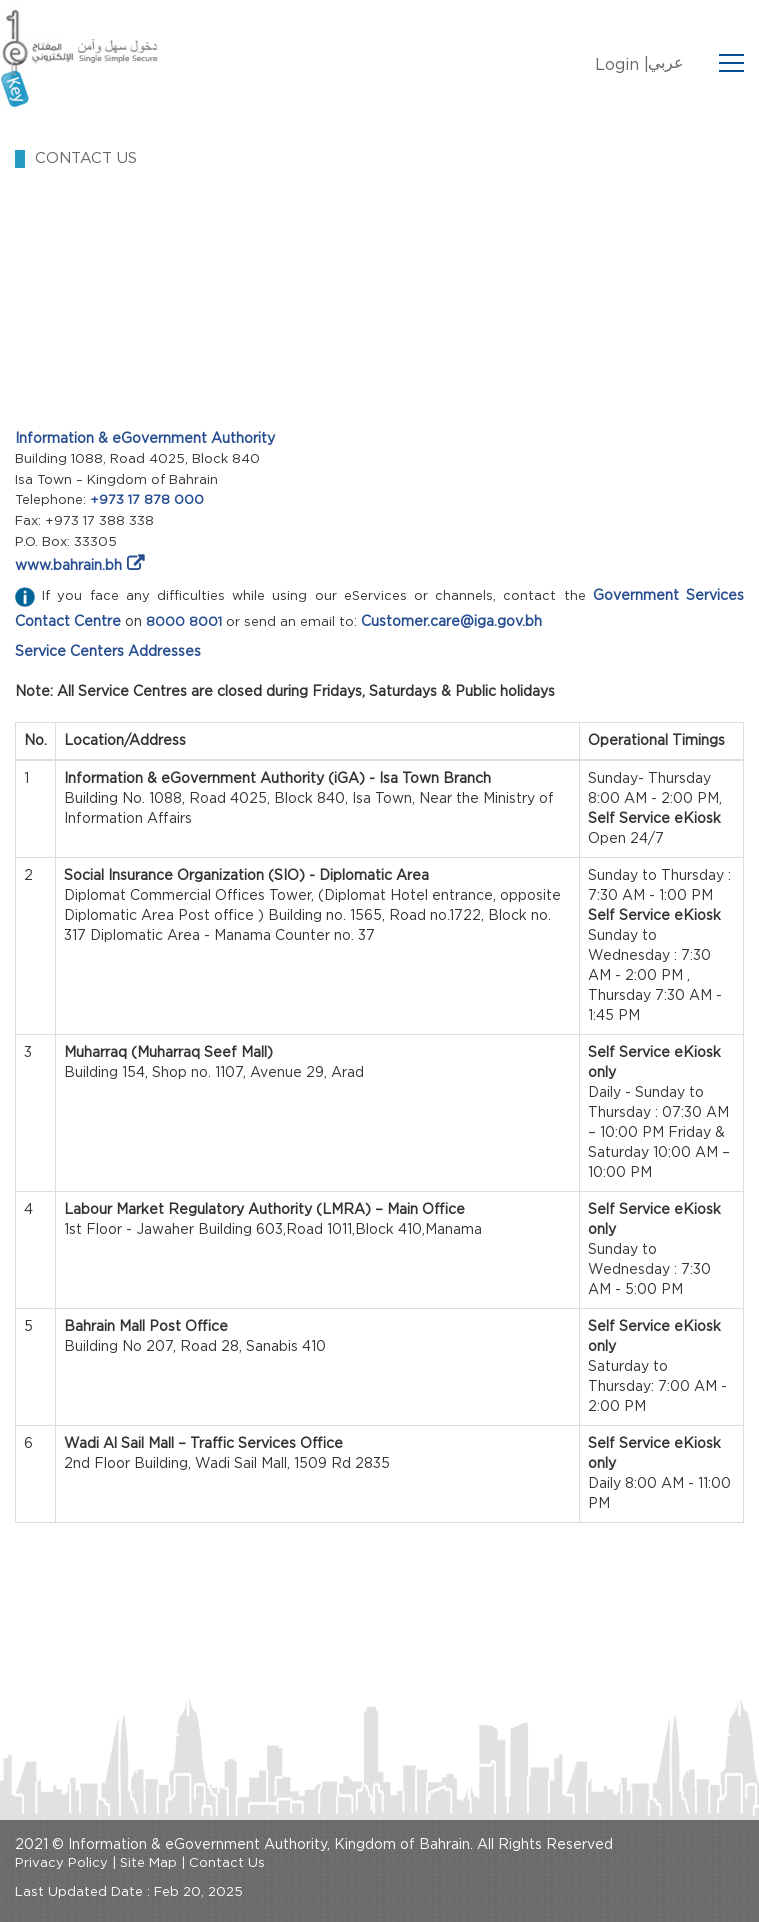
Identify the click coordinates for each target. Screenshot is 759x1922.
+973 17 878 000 (147, 500)
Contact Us (227, 1863)
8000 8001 (184, 622)
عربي (666, 63)
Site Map (148, 1863)
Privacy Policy (61, 1863)
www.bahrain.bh (68, 566)
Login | (622, 65)
